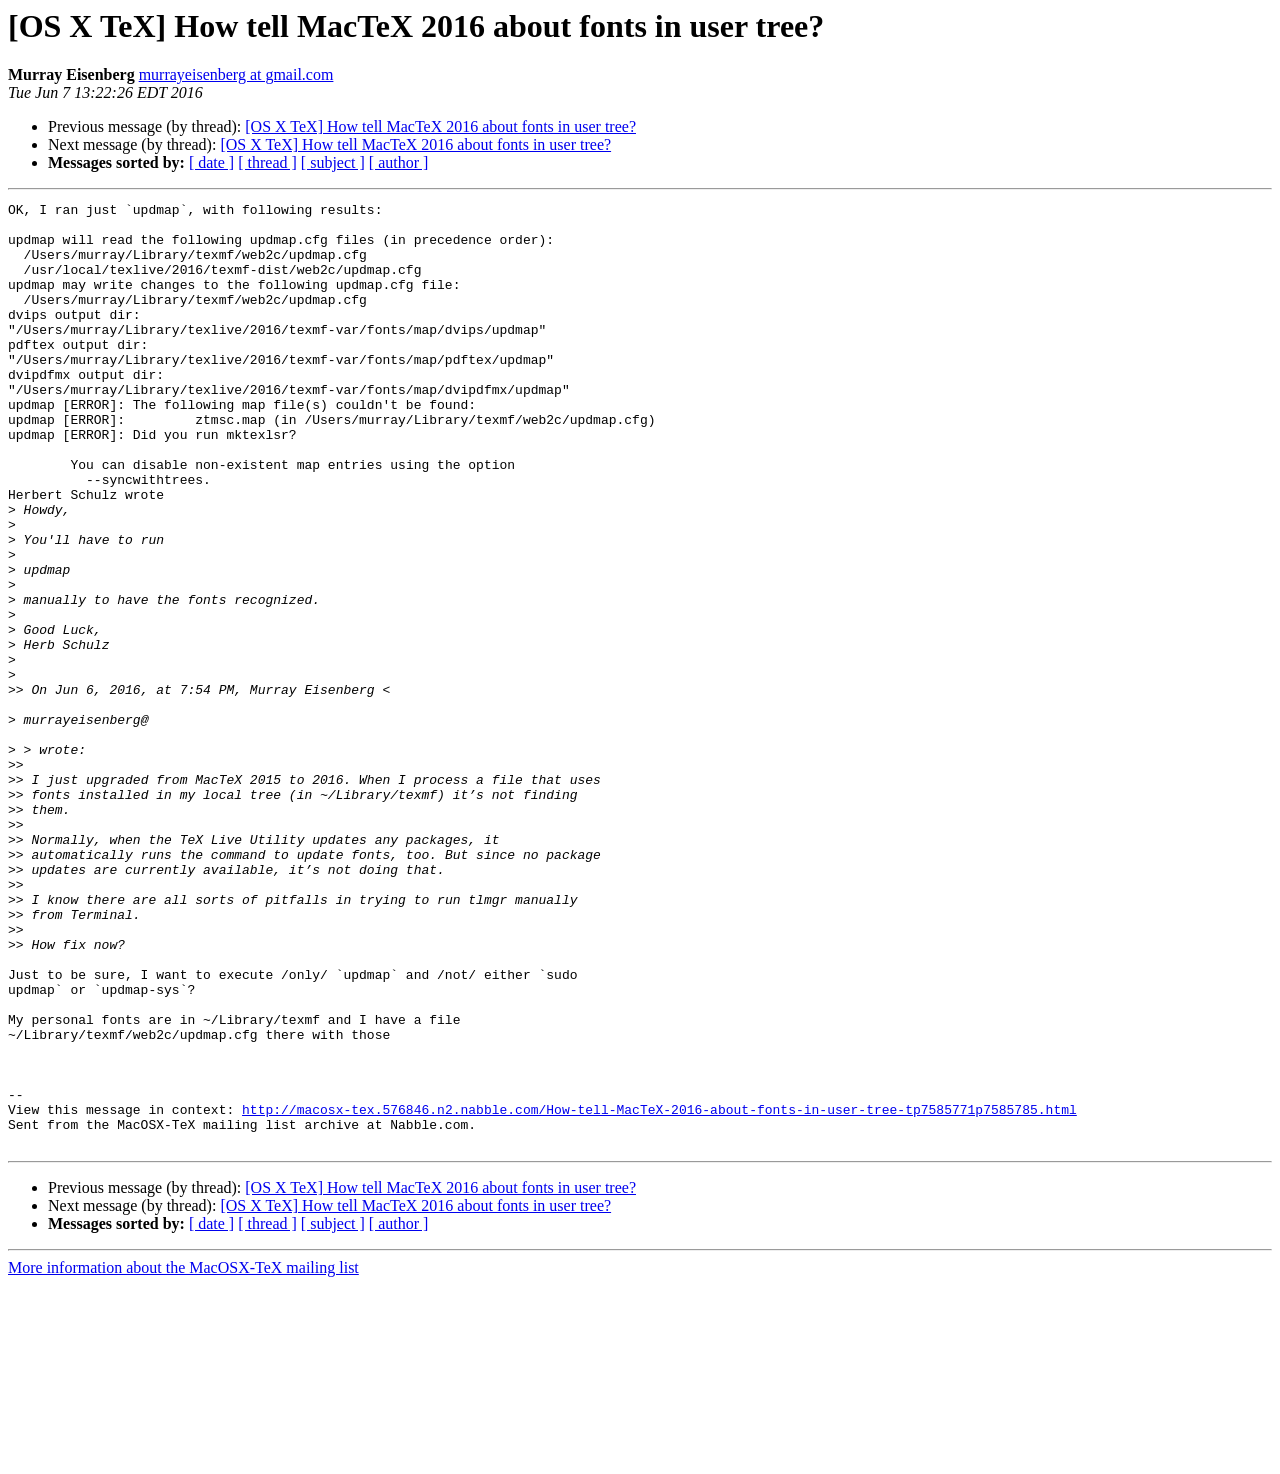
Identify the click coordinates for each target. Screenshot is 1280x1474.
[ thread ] (267, 162)
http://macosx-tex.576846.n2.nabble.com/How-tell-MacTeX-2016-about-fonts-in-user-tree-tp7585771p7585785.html (659, 1292)
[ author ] (399, 162)
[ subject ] (333, 162)
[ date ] (211, 162)
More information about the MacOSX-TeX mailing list (183, 1456)
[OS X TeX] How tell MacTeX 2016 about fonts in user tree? (440, 126)
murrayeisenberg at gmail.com (236, 74)
